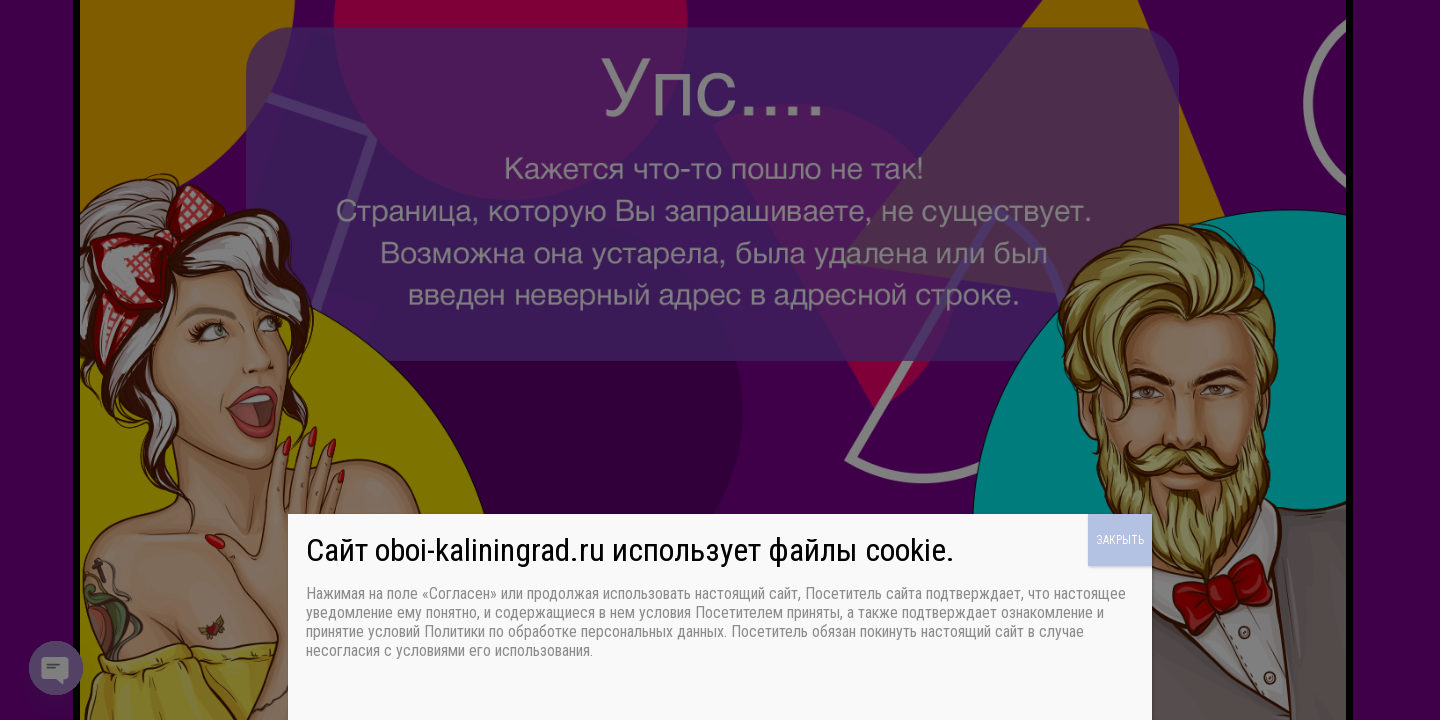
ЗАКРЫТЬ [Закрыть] (1120, 540)
